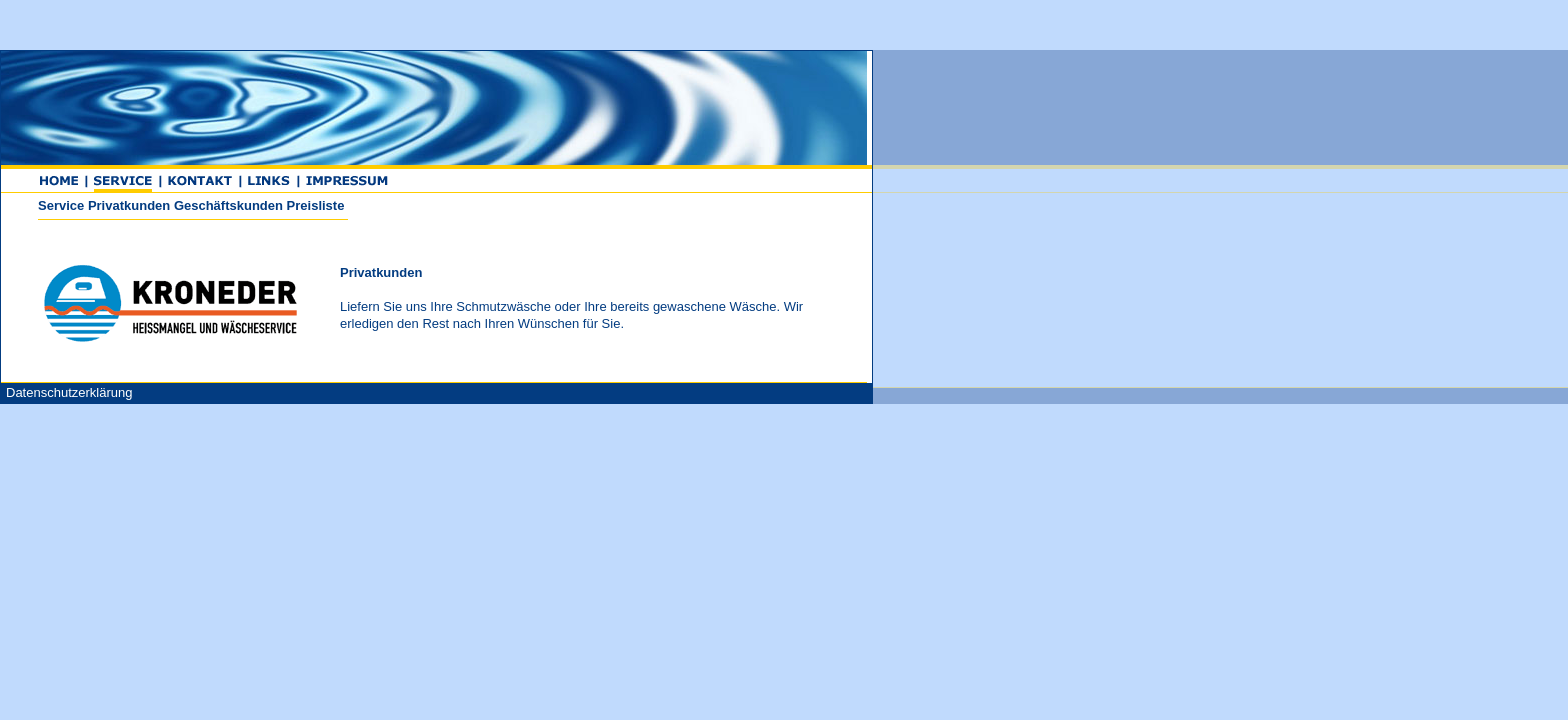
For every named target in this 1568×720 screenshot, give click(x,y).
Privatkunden (479, 205)
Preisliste (666, 205)
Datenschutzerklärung (419, 392)
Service (411, 205)
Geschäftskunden (578, 205)
